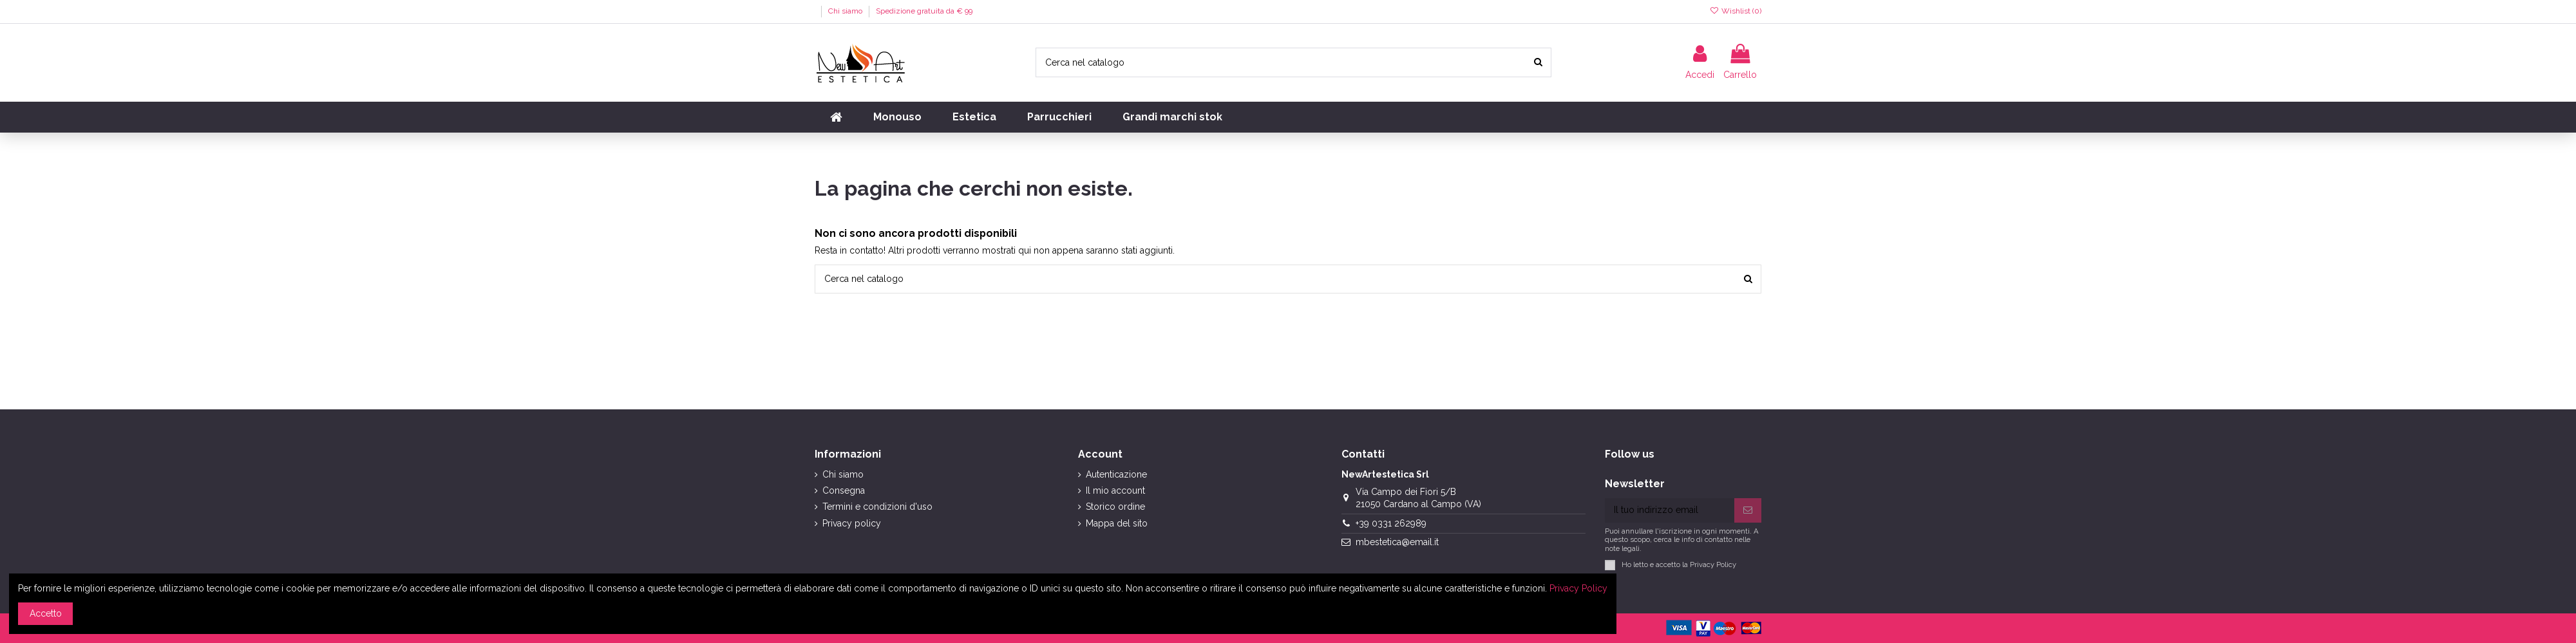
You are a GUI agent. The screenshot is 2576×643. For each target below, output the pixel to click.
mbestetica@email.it (1397, 542)
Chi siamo (846, 10)
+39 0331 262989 (1391, 523)
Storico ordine (1115, 506)
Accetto (46, 613)
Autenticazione (1116, 474)
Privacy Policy (1713, 564)
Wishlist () (1735, 10)
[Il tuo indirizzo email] (1669, 510)
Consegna (843, 490)
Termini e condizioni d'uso (877, 506)
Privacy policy (851, 523)
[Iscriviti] (1747, 510)
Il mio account (1115, 490)
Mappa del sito (1117, 523)
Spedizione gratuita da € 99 (924, 10)
